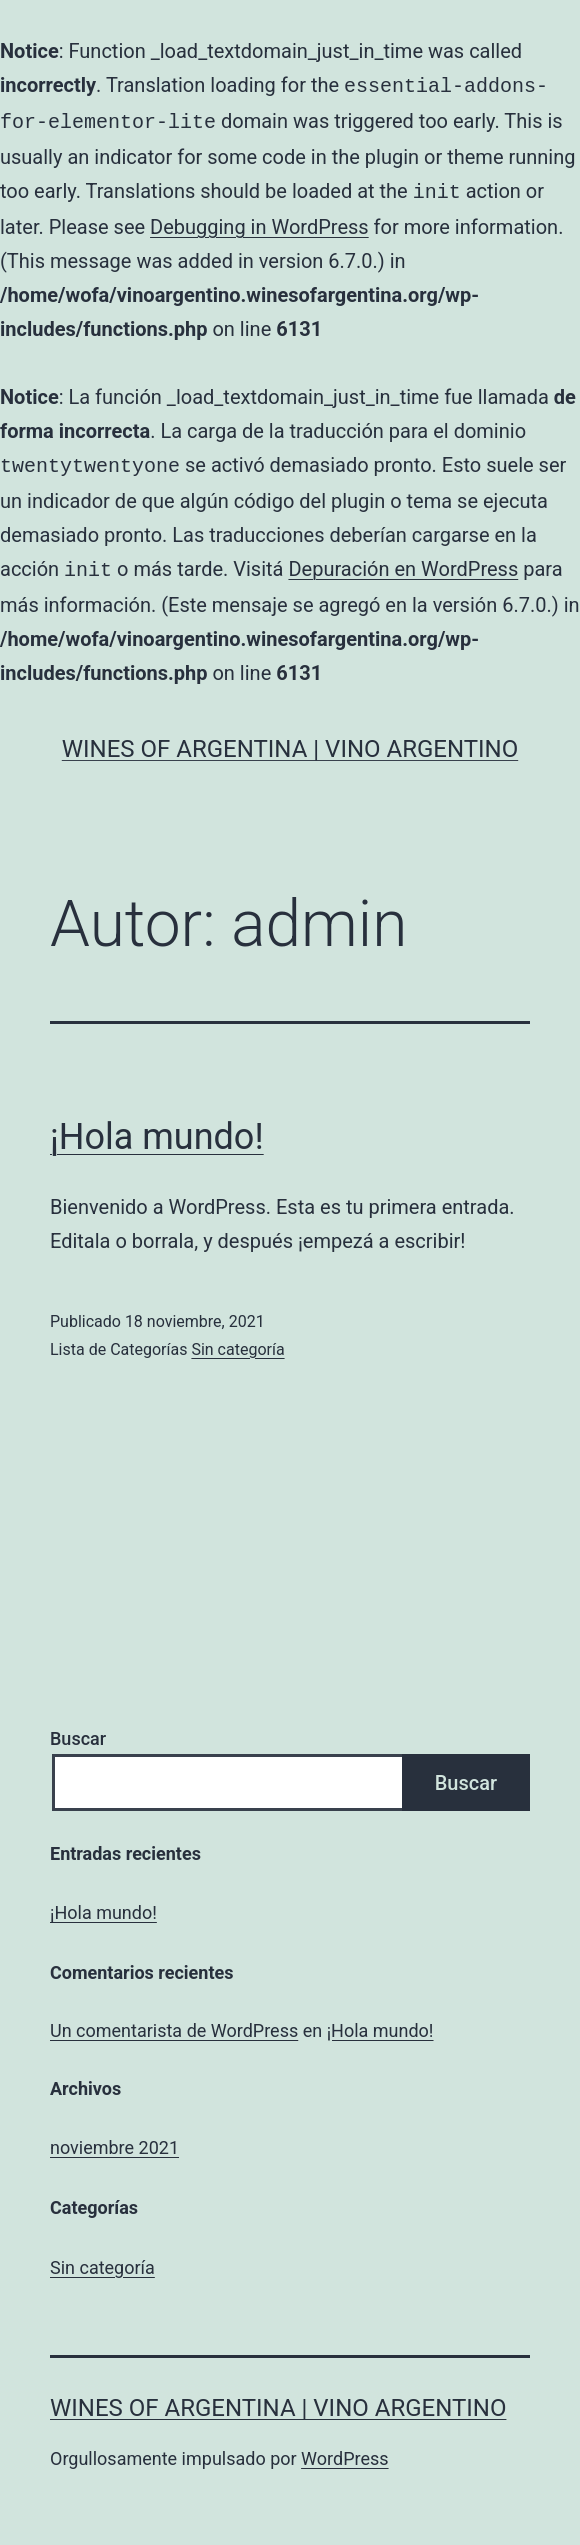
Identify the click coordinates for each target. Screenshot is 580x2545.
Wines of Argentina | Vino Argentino (290, 739)
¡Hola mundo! (157, 1127)
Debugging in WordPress (259, 221)
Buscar (78, 1728)
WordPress (344, 2448)
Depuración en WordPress (403, 561)
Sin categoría (237, 1339)
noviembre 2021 (114, 2137)
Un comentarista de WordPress (174, 2020)
